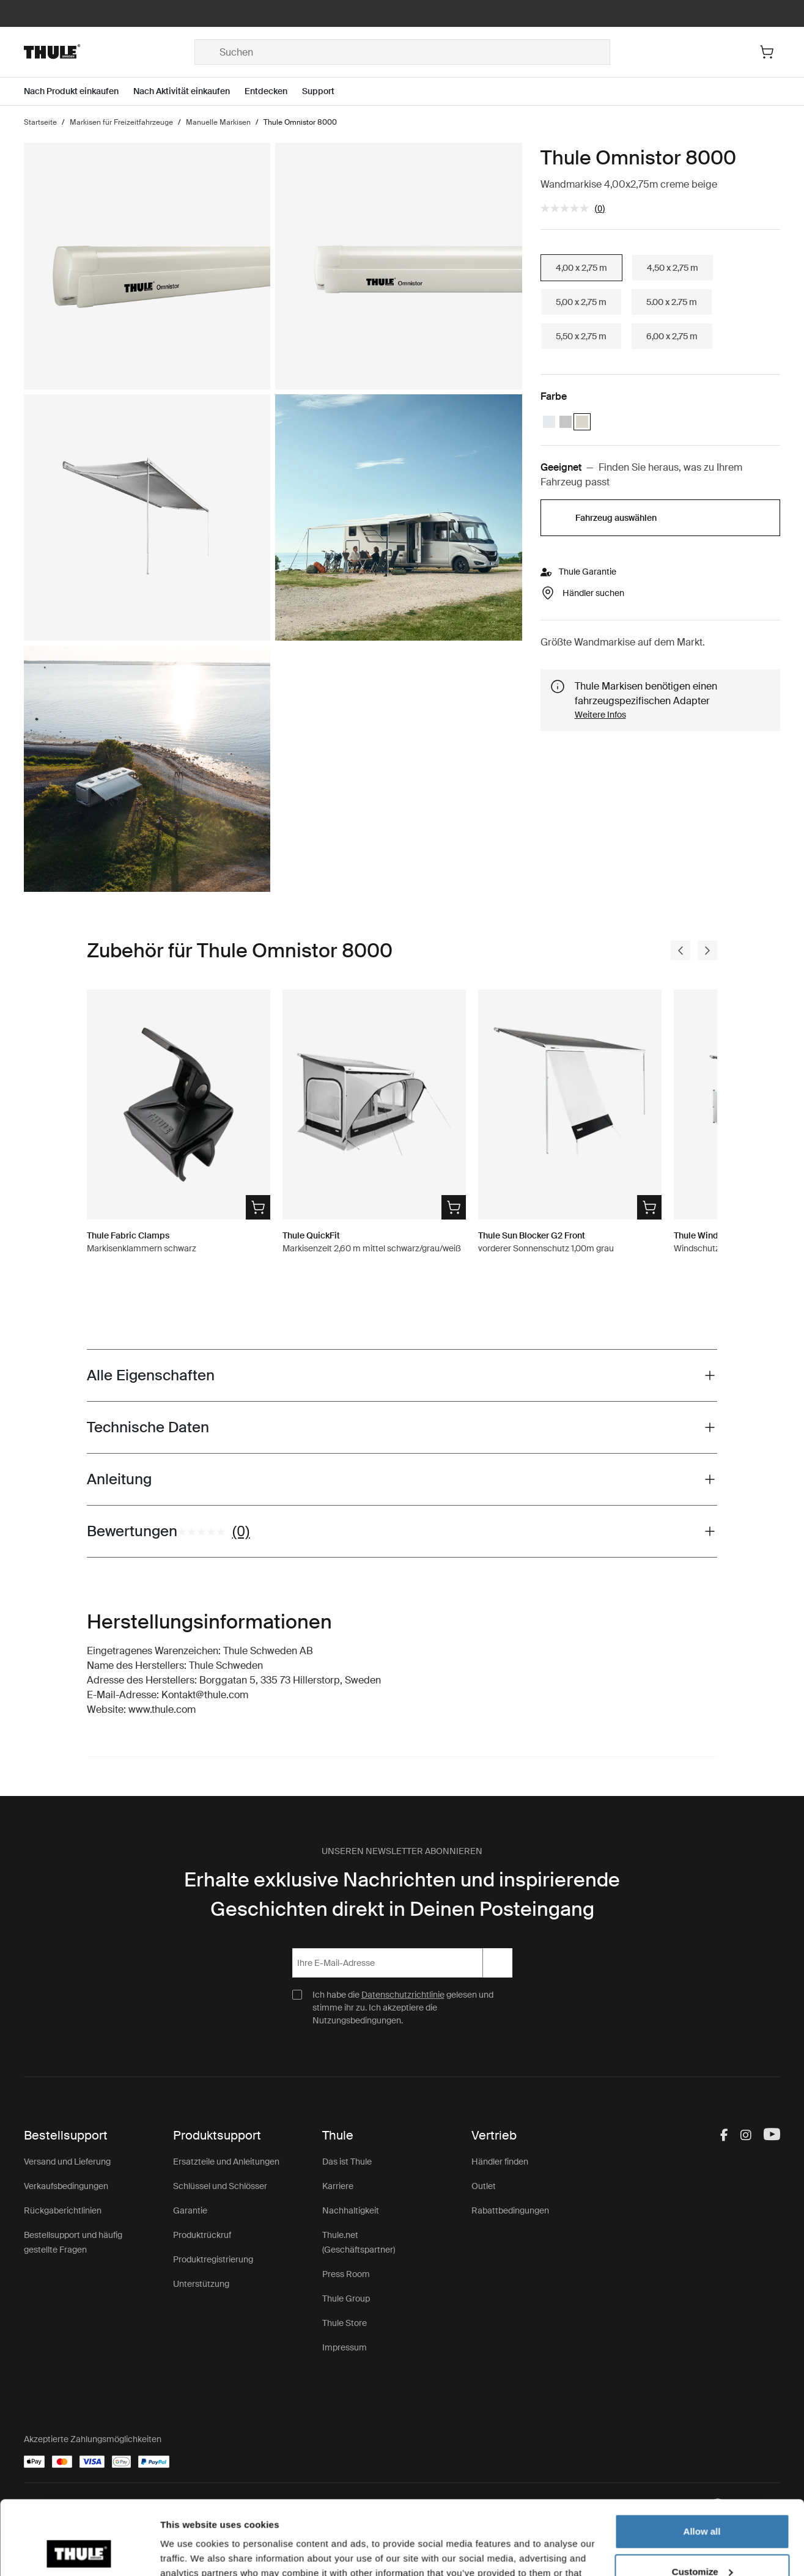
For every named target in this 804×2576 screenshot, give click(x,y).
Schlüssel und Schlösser (220, 2185)
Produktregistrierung (213, 2259)
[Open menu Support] (325, 91)
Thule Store (344, 2322)
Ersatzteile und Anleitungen (226, 2161)
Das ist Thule (347, 2161)
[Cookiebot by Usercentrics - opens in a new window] (79, 2552)
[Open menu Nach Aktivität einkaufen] (189, 91)
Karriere (337, 2185)
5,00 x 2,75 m (581, 301)
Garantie (190, 2210)
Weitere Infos (600, 714)
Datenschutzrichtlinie (402, 1994)
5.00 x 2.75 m (671, 301)
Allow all (702, 2462)
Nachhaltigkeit (350, 2210)
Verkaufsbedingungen (66, 2185)
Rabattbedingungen (510, 2210)
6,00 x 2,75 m (672, 336)
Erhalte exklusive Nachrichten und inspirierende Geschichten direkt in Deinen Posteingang (402, 1894)
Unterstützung (201, 2283)
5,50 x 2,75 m (581, 336)
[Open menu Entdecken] (273, 91)
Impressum (344, 2347)
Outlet (483, 2185)
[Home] (109, 52)
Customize (702, 2502)
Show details (188, 2552)
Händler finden (499, 2161)
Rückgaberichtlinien (62, 2210)
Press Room (346, 2274)
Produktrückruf (202, 2234)
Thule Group (346, 2298)
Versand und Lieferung (67, 2161)
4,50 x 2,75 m (672, 267)
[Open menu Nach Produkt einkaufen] (78, 91)
